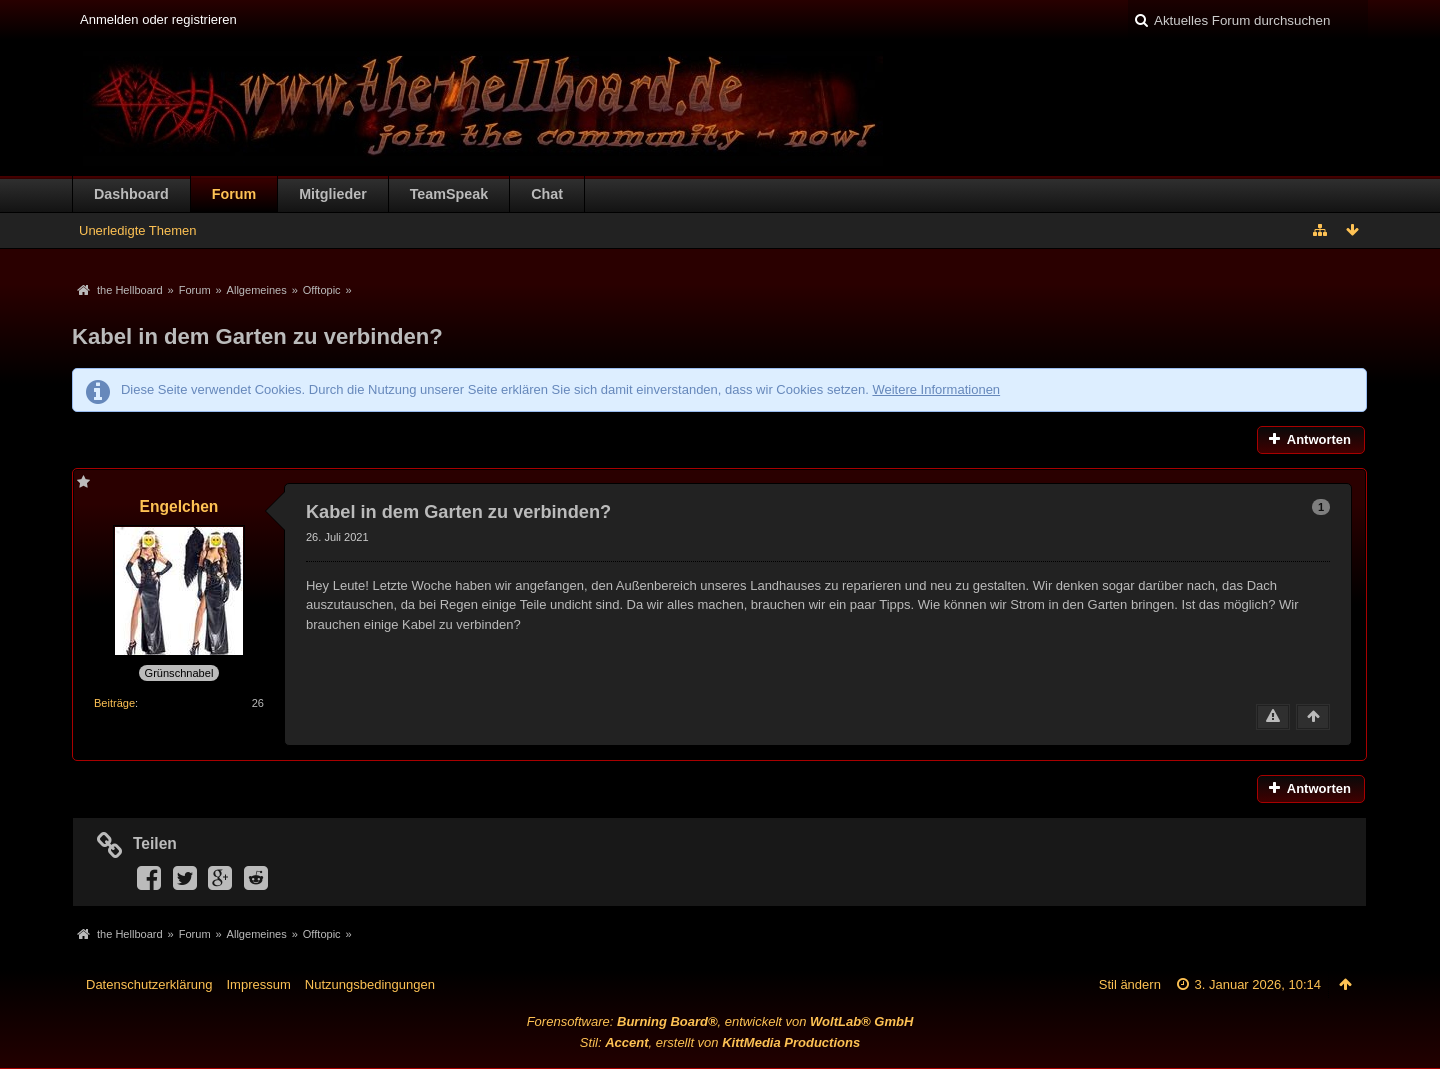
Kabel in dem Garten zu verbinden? (257, 336)
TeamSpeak (449, 194)
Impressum (258, 984)
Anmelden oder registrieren (158, 19)
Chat (547, 194)
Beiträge (114, 703)
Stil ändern (1130, 984)
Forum (234, 194)
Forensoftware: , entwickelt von (720, 1021)
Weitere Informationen (936, 389)
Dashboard (131, 194)
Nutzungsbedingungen (370, 984)
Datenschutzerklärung (149, 984)
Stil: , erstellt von (720, 1042)
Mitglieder (333, 194)
